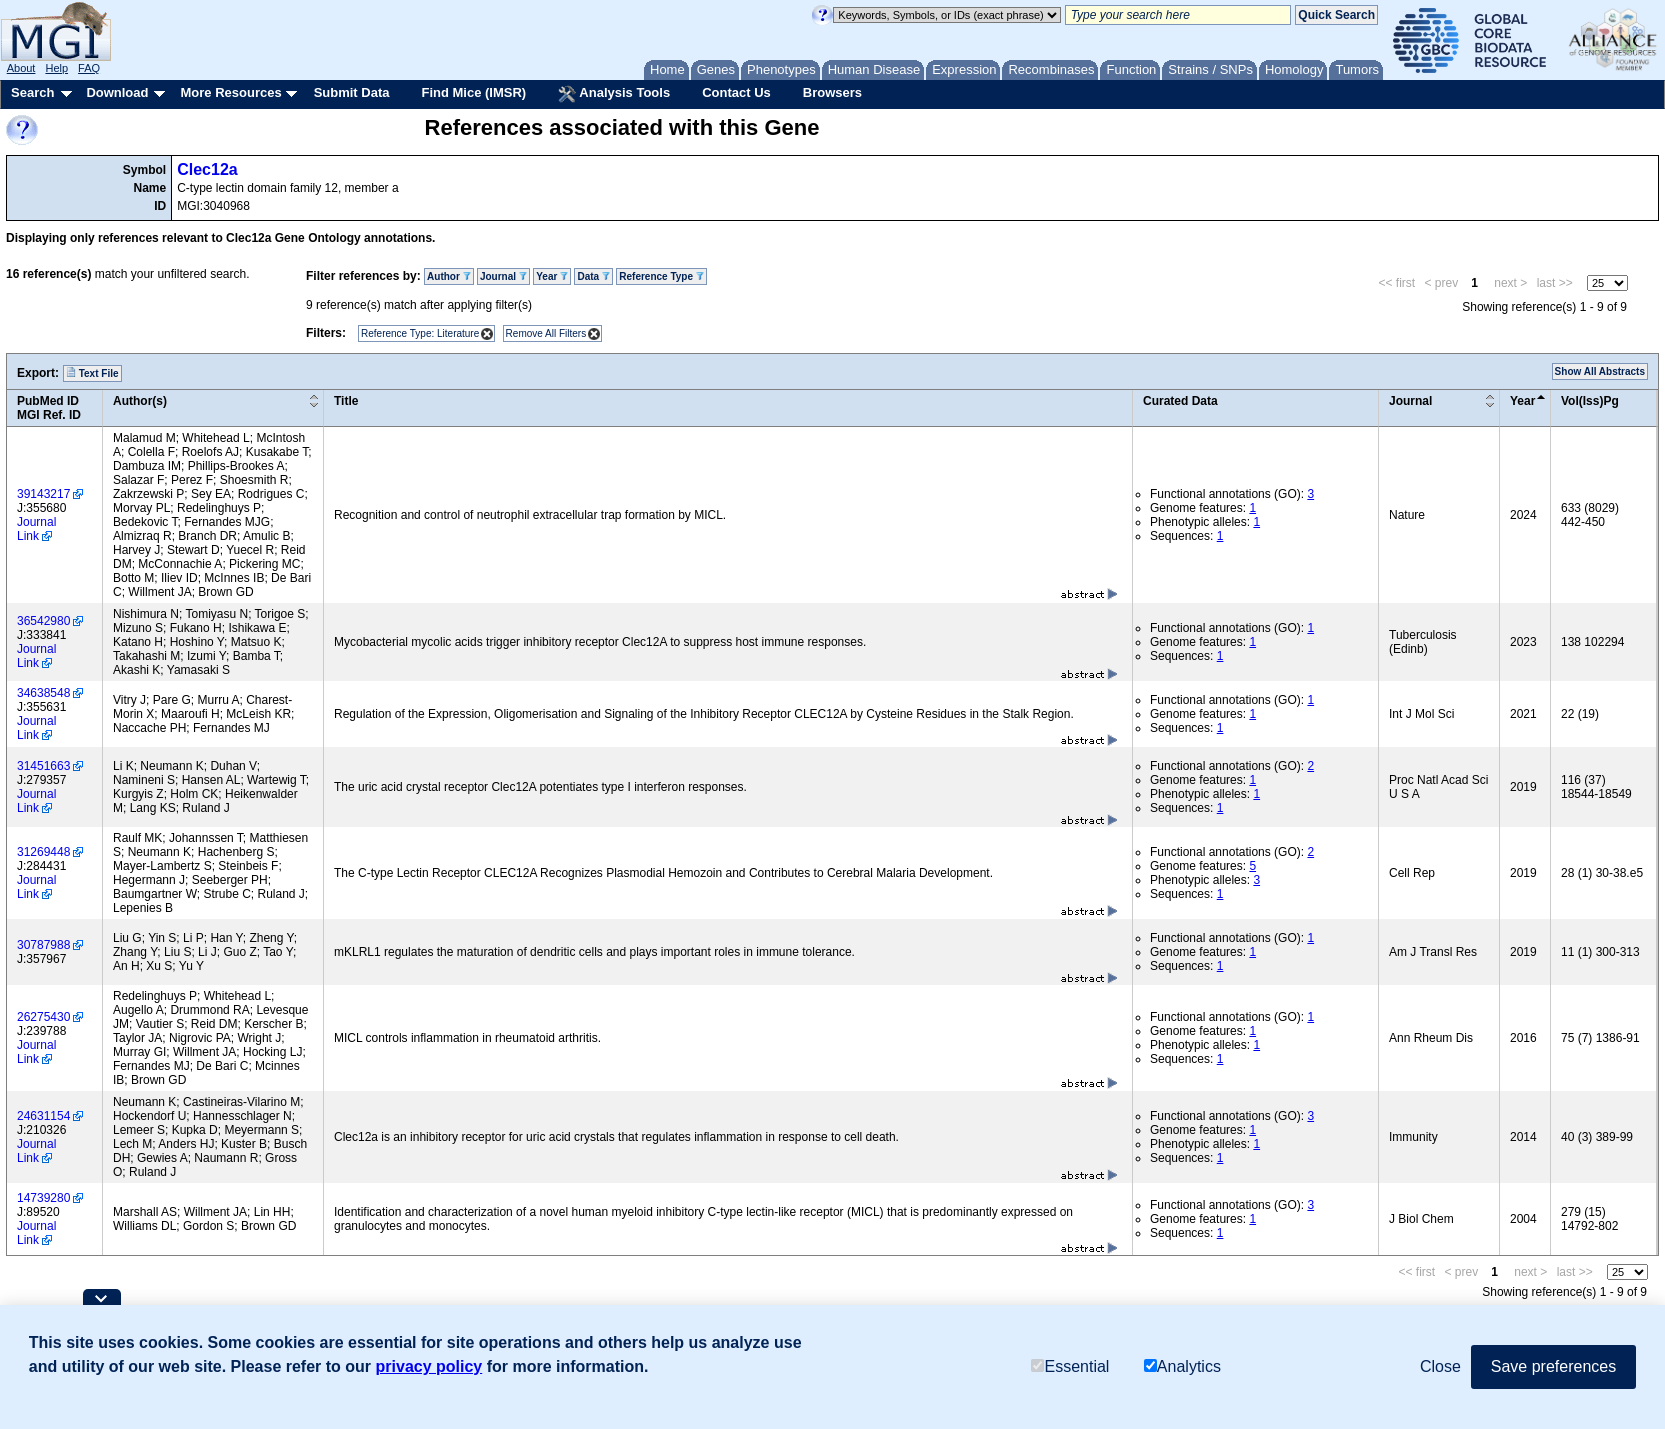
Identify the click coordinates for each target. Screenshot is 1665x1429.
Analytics (1182, 1366)
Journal (503, 276)
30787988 (43, 945)
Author (449, 276)
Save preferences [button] (1553, 1366)
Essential (1070, 1366)
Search (32, 92)
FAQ (89, 68)
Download (117, 92)
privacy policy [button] (429, 1366)
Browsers (832, 92)
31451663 (43, 766)
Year (552, 276)
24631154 (43, 1116)
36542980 (43, 621)
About (21, 68)
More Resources (230, 92)
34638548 (43, 693)
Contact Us (736, 92)
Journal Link (36, 529)
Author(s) (140, 401)
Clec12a (207, 169)
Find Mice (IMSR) (473, 92)
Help (56, 68)
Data (593, 276)
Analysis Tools (614, 94)
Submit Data (352, 92)
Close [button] (1440, 1366)
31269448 (43, 852)
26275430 (43, 1017)
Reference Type (661, 276)
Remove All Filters (546, 333)
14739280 (43, 1198)
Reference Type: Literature (420, 333)
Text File (92, 373)
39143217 (43, 494)
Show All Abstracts (1600, 371)
